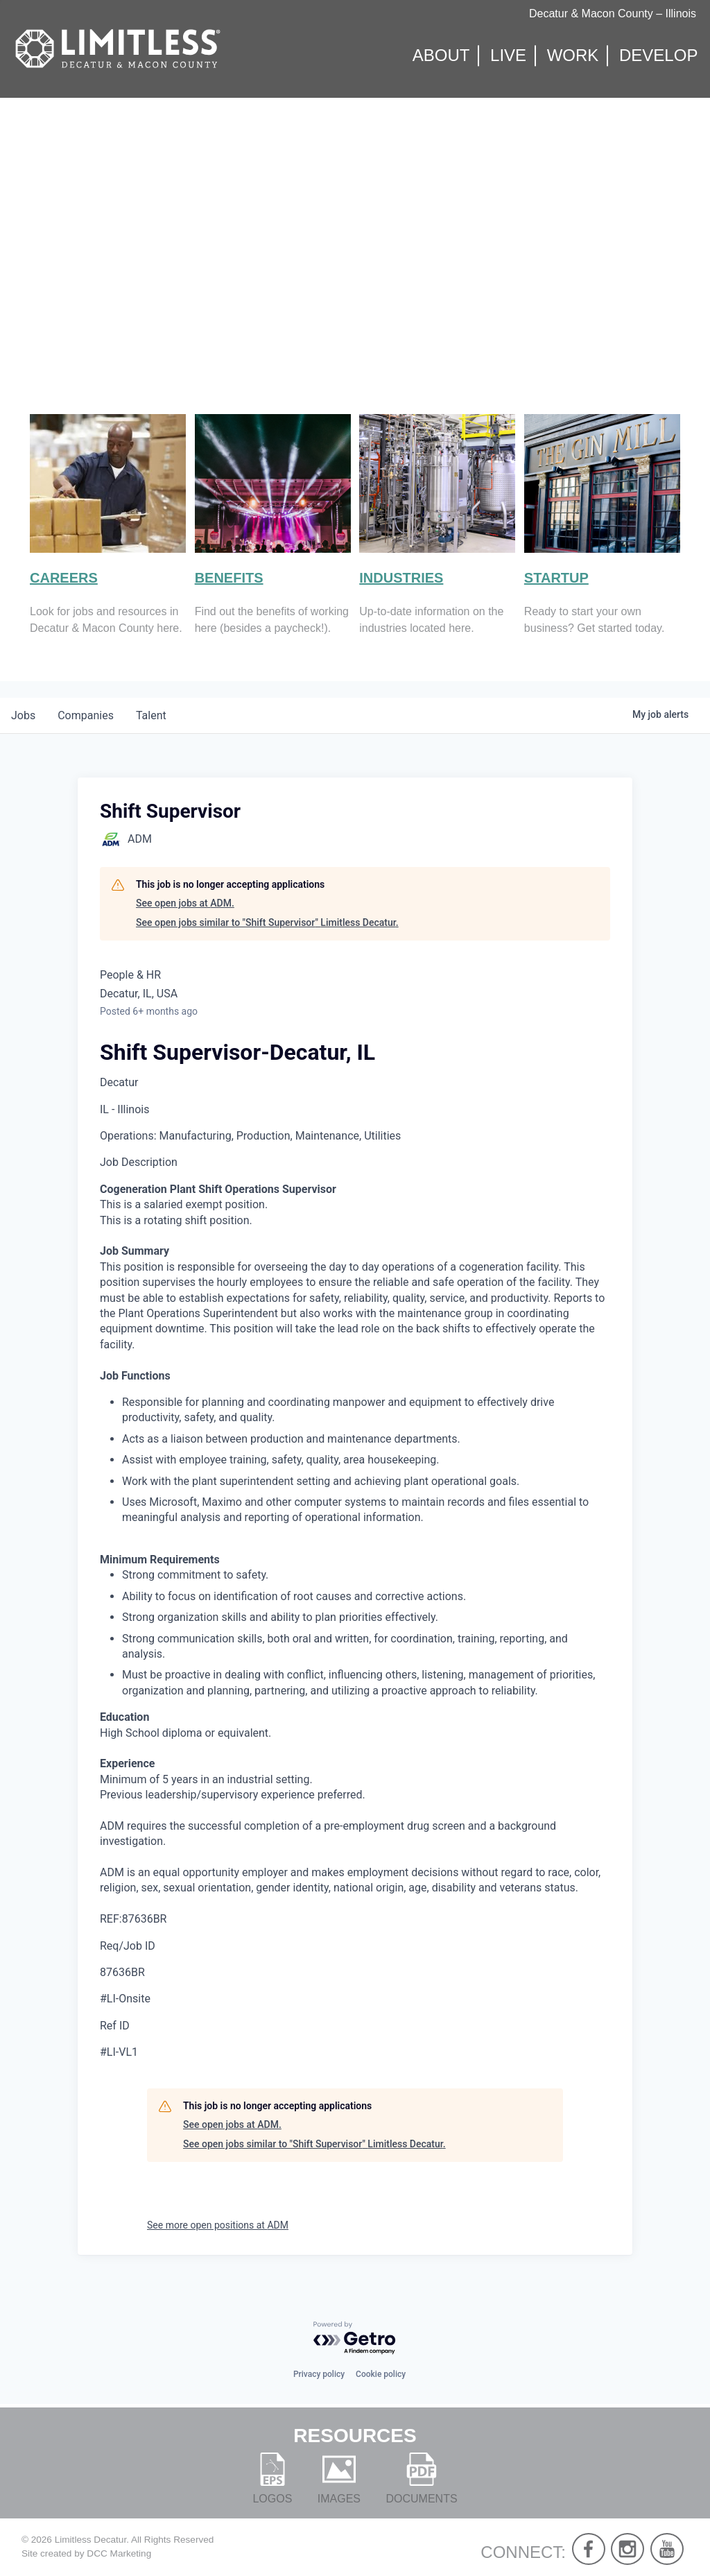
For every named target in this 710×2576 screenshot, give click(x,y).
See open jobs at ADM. (185, 903)
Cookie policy (381, 2374)
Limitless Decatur (91, 2539)
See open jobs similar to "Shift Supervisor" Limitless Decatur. (267, 922)
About (441, 55)
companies (86, 715)
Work (573, 55)
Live (508, 55)
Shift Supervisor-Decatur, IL (237, 1052)
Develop (658, 55)
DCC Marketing (119, 2553)
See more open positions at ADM (217, 2225)
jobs (23, 715)
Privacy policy (319, 2374)
